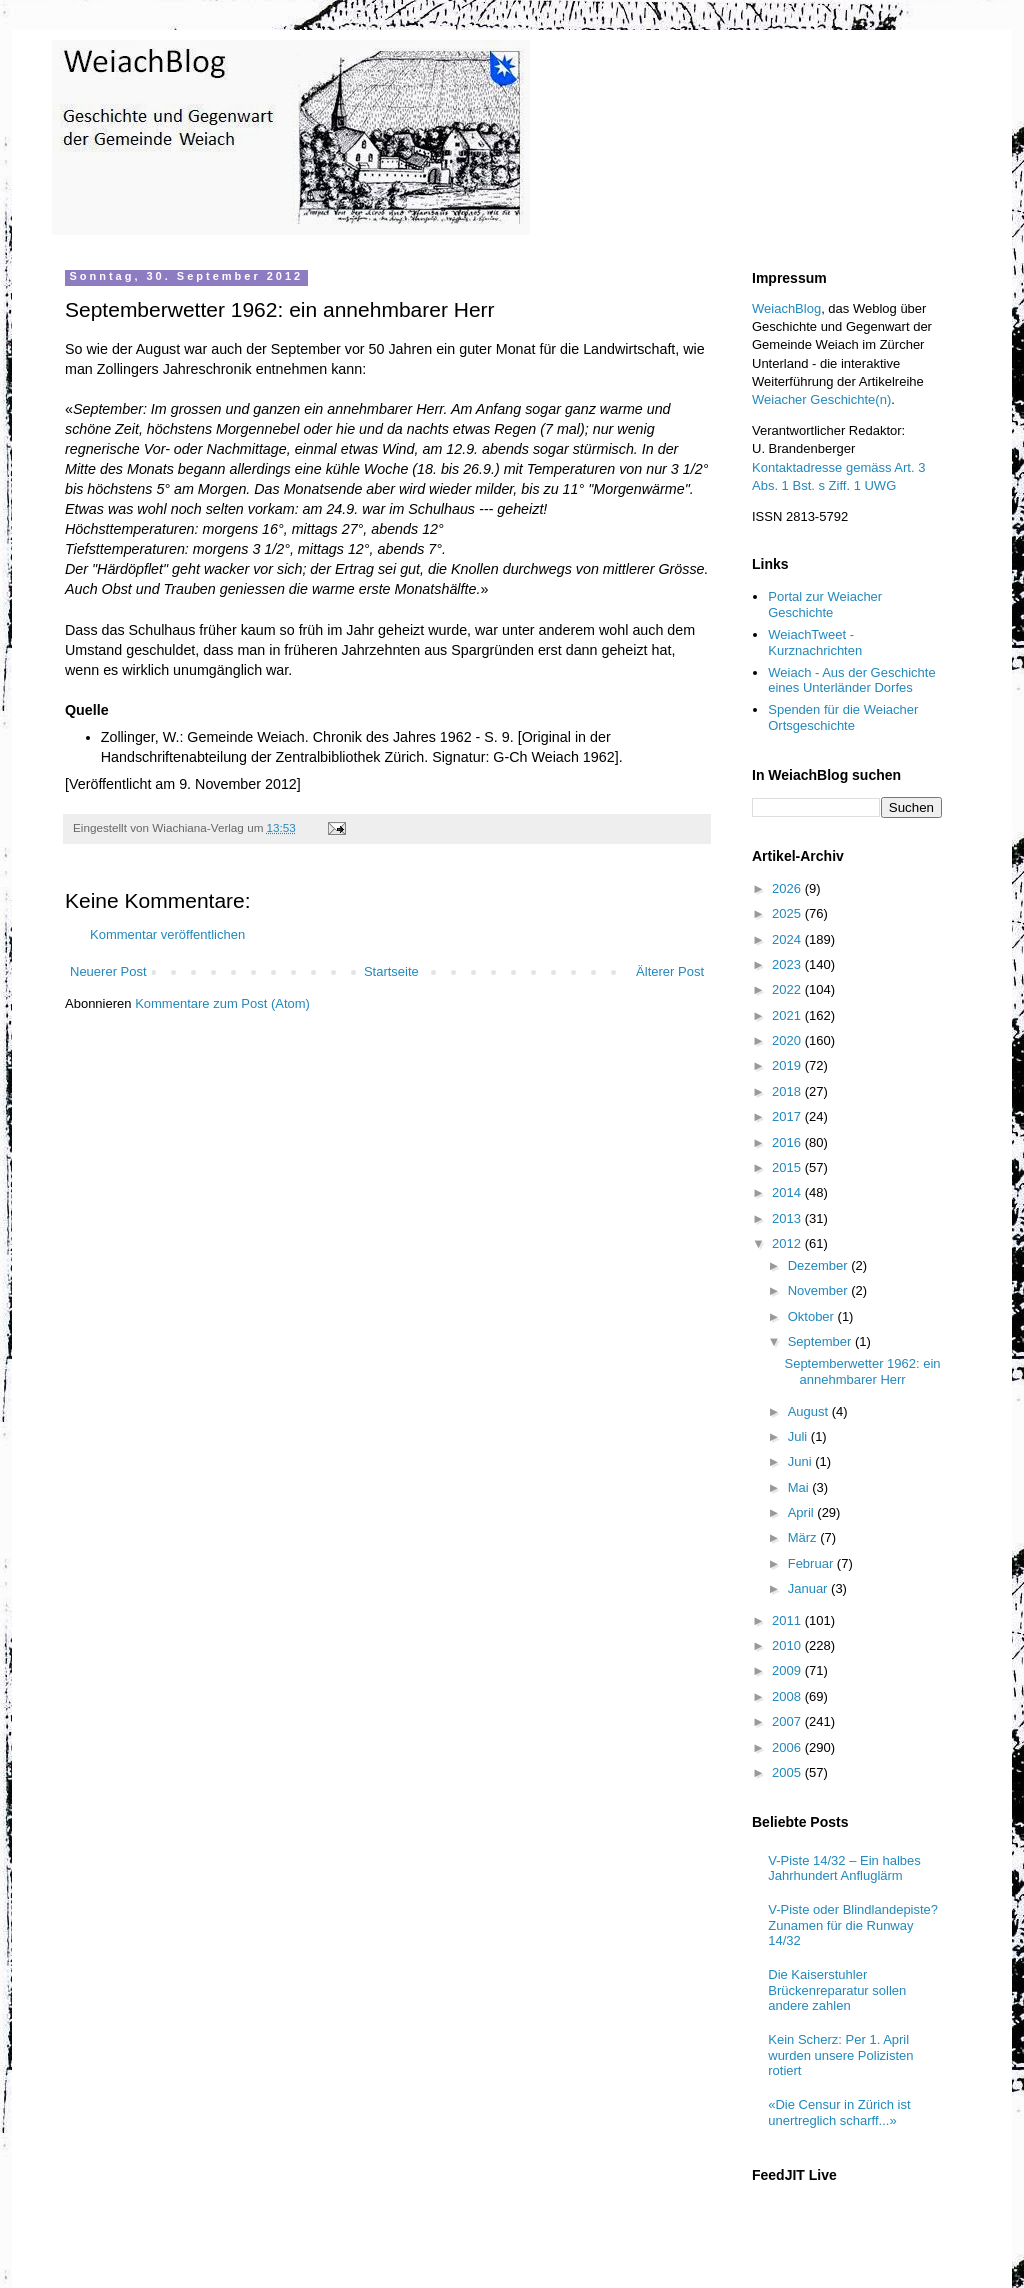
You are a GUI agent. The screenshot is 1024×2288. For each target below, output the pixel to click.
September (821, 1341)
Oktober (813, 1316)
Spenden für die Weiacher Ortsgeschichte (843, 717)
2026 (788, 888)
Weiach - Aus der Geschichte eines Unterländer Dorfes (851, 680)
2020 (788, 1040)
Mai (800, 1487)
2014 (788, 1192)
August (810, 1411)
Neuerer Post (108, 971)
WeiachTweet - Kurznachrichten (815, 642)
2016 (788, 1142)
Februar (812, 1563)
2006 (788, 1747)
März (804, 1537)
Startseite (391, 971)
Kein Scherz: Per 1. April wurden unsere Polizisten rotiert (840, 2055)
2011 (788, 1620)
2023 (788, 964)
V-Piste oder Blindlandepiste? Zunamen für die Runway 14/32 (853, 1925)
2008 (788, 1696)
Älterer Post (670, 971)
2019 (788, 1065)
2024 (788, 939)
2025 (788, 913)
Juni (801, 1461)
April (803, 1512)
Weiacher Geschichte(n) (821, 399)
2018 (788, 1091)
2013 (788, 1218)
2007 (788, 1721)
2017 (788, 1116)
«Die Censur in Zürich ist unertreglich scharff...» (839, 2112)
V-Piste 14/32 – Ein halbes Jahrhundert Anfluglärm (844, 1868)
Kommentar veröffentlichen (167, 934)
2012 (788, 1243)
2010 (788, 1645)
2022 (788, 989)
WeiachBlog (786, 308)
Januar (809, 1588)
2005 (788, 1772)
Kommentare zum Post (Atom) (222, 1003)
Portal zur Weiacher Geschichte (825, 604)
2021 (788, 1015)
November (820, 1290)
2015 (788, 1167)
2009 (788, 1670)
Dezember (820, 1265)
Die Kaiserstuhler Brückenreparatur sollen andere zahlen (837, 1990)
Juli (799, 1436)
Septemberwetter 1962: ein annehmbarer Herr (862, 1371)
